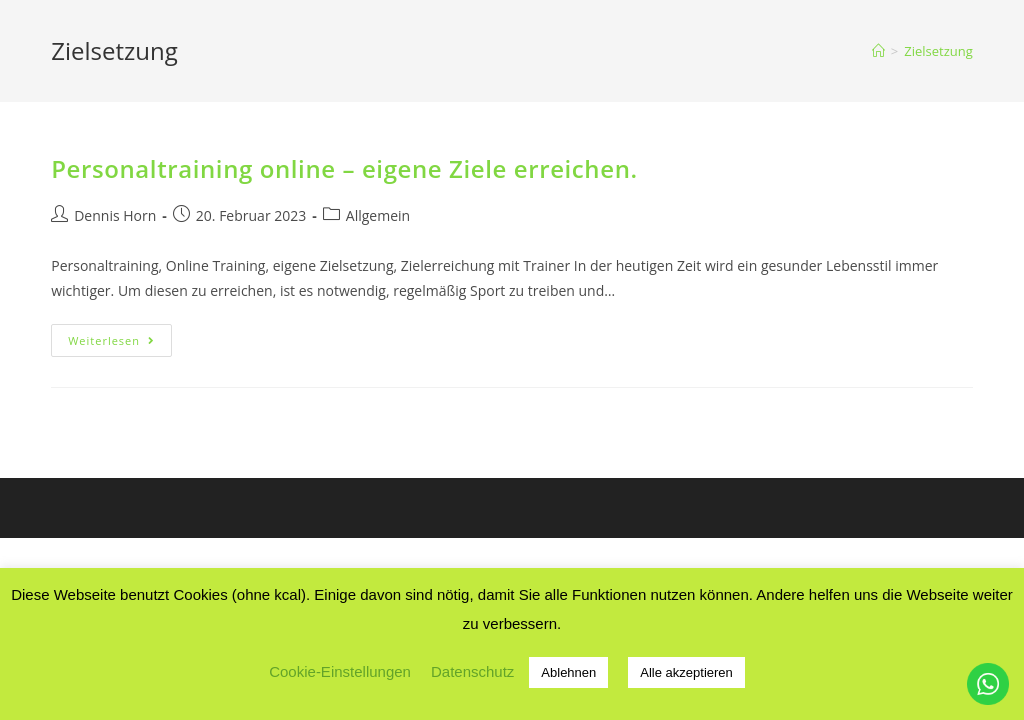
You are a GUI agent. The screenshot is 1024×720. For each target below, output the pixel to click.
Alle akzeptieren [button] (686, 672)
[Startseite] (878, 51)
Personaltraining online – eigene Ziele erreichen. (344, 168)
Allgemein (378, 215)
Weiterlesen (120, 344)
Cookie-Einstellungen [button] (340, 671)
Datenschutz (472, 671)
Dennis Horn (115, 215)
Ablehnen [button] (568, 672)
